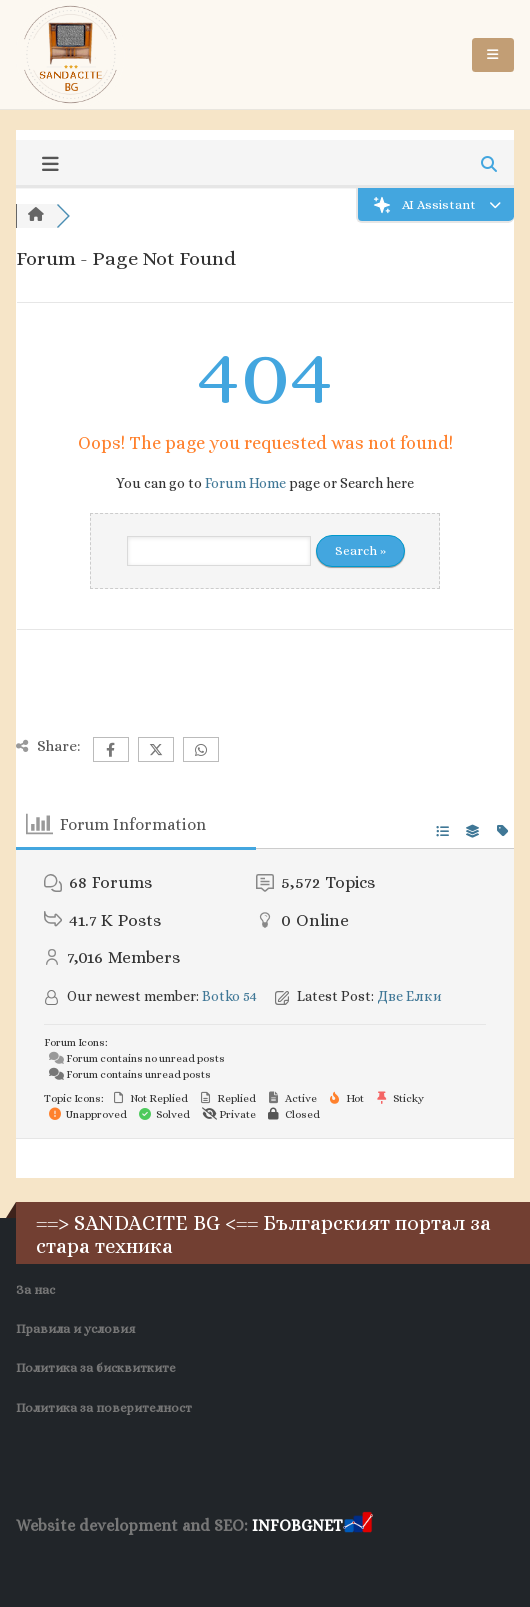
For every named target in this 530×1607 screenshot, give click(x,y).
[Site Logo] (71, 54)
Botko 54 (229, 996)
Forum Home (245, 483)
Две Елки (409, 996)
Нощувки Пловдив (317, 1563)
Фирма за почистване (197, 1563)
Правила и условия (75, 1329)
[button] (493, 55)
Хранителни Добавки (71, 1563)
